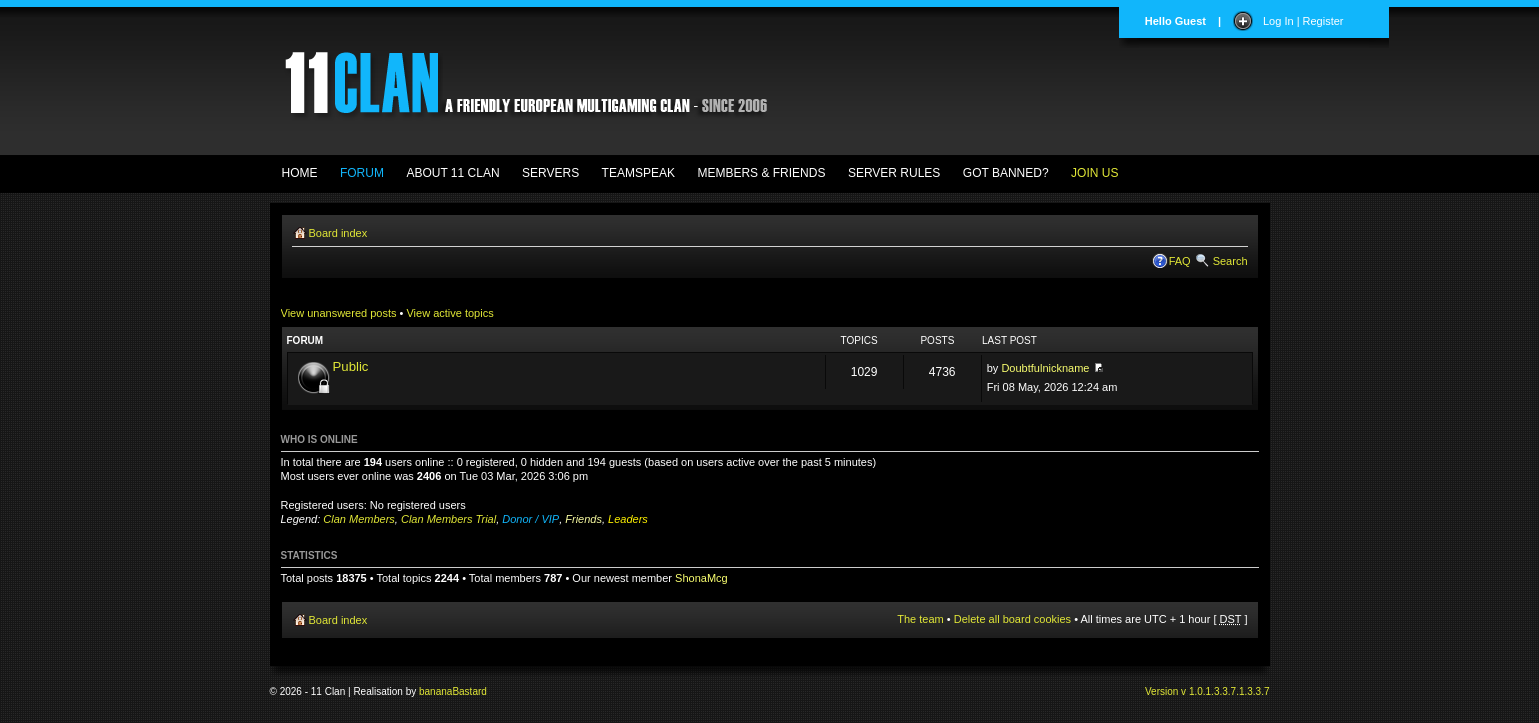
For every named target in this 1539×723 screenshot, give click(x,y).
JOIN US (1094, 173)
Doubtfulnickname (1045, 368)
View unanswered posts (339, 313)
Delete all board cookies (1012, 619)
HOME (300, 173)
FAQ (1180, 261)
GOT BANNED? (1006, 173)
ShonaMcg (701, 578)
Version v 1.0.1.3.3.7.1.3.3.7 (1207, 691)
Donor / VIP (530, 519)
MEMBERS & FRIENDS (761, 173)
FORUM (362, 173)
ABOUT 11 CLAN (452, 173)
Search (1230, 261)
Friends (583, 519)
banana (435, 691)
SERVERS (550, 173)
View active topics (449, 313)
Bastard (469, 691)
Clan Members (359, 519)
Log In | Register (1303, 21)
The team (920, 619)
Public (351, 366)
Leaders (628, 519)
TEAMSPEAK (638, 173)
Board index (338, 233)
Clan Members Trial (448, 519)
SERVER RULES (894, 173)
